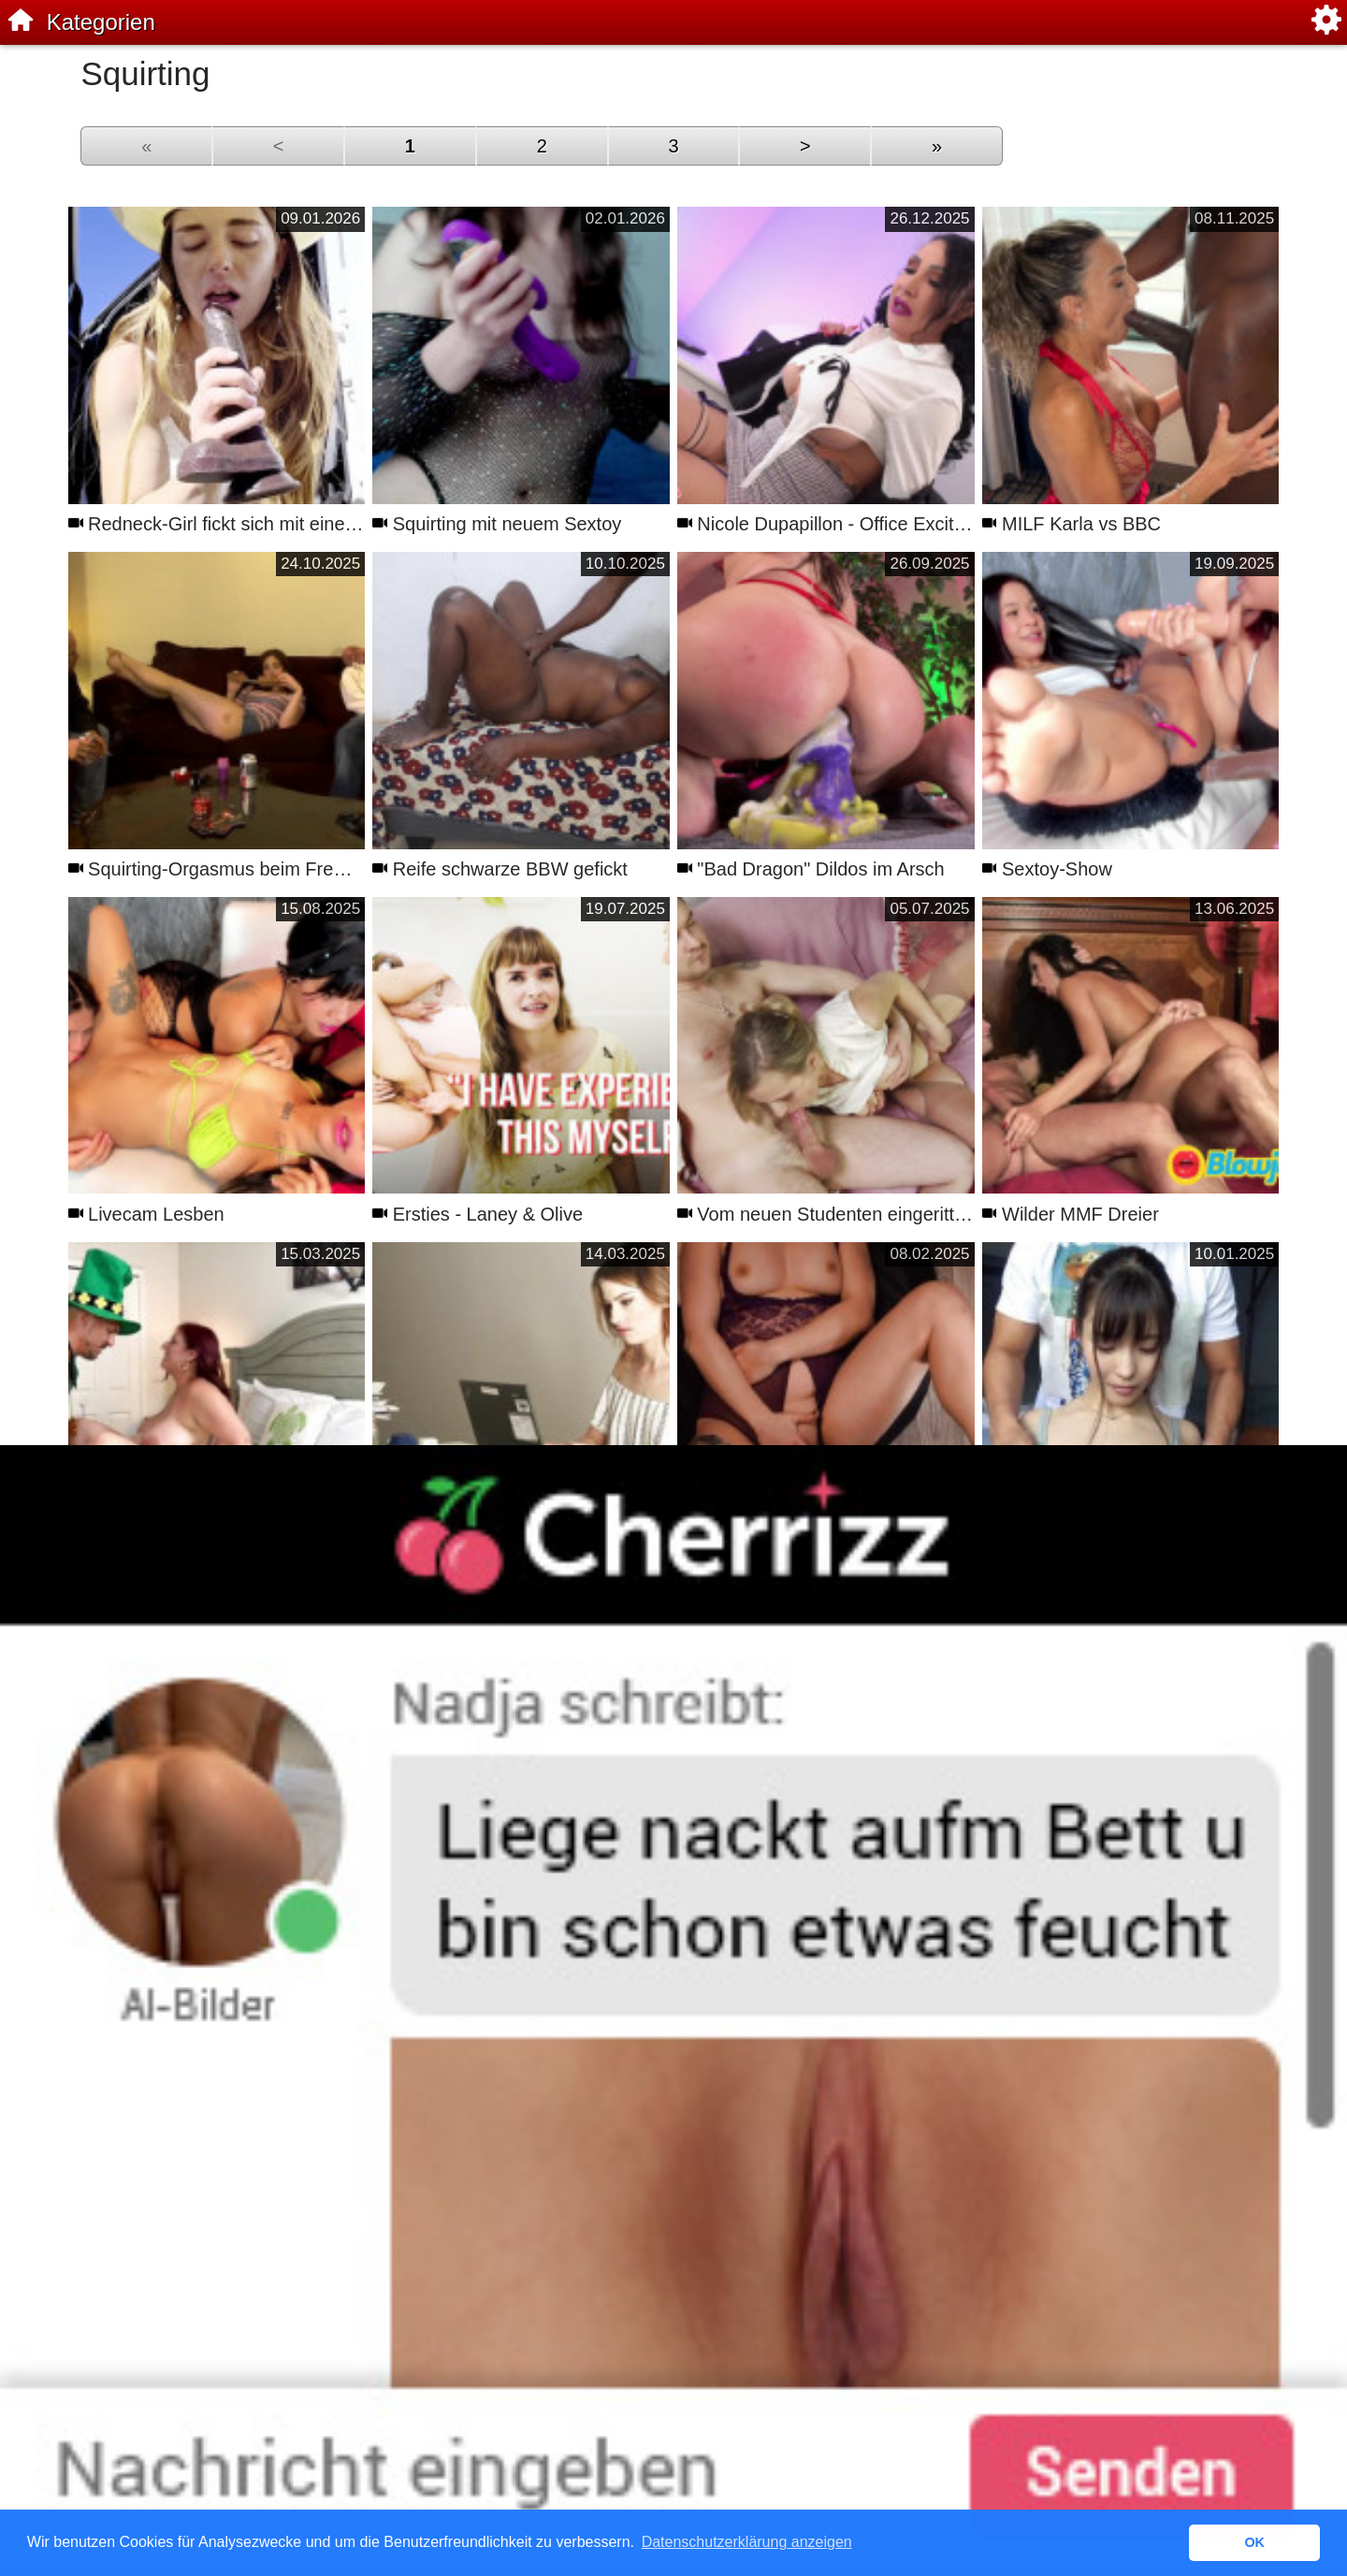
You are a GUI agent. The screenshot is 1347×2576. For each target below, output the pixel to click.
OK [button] (1254, 2542)
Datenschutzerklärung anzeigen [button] (747, 2542)
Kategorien (101, 22)
